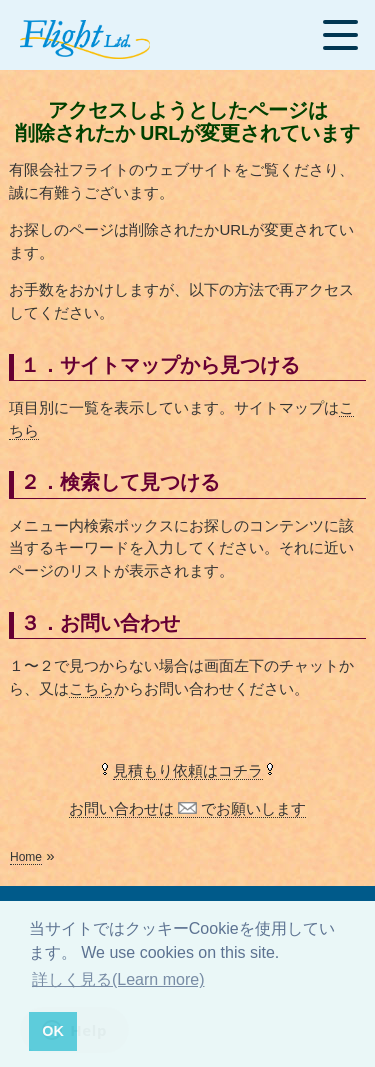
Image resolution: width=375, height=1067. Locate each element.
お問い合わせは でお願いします (187, 808)
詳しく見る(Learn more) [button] (118, 979)
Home (26, 857)
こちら (91, 688)
